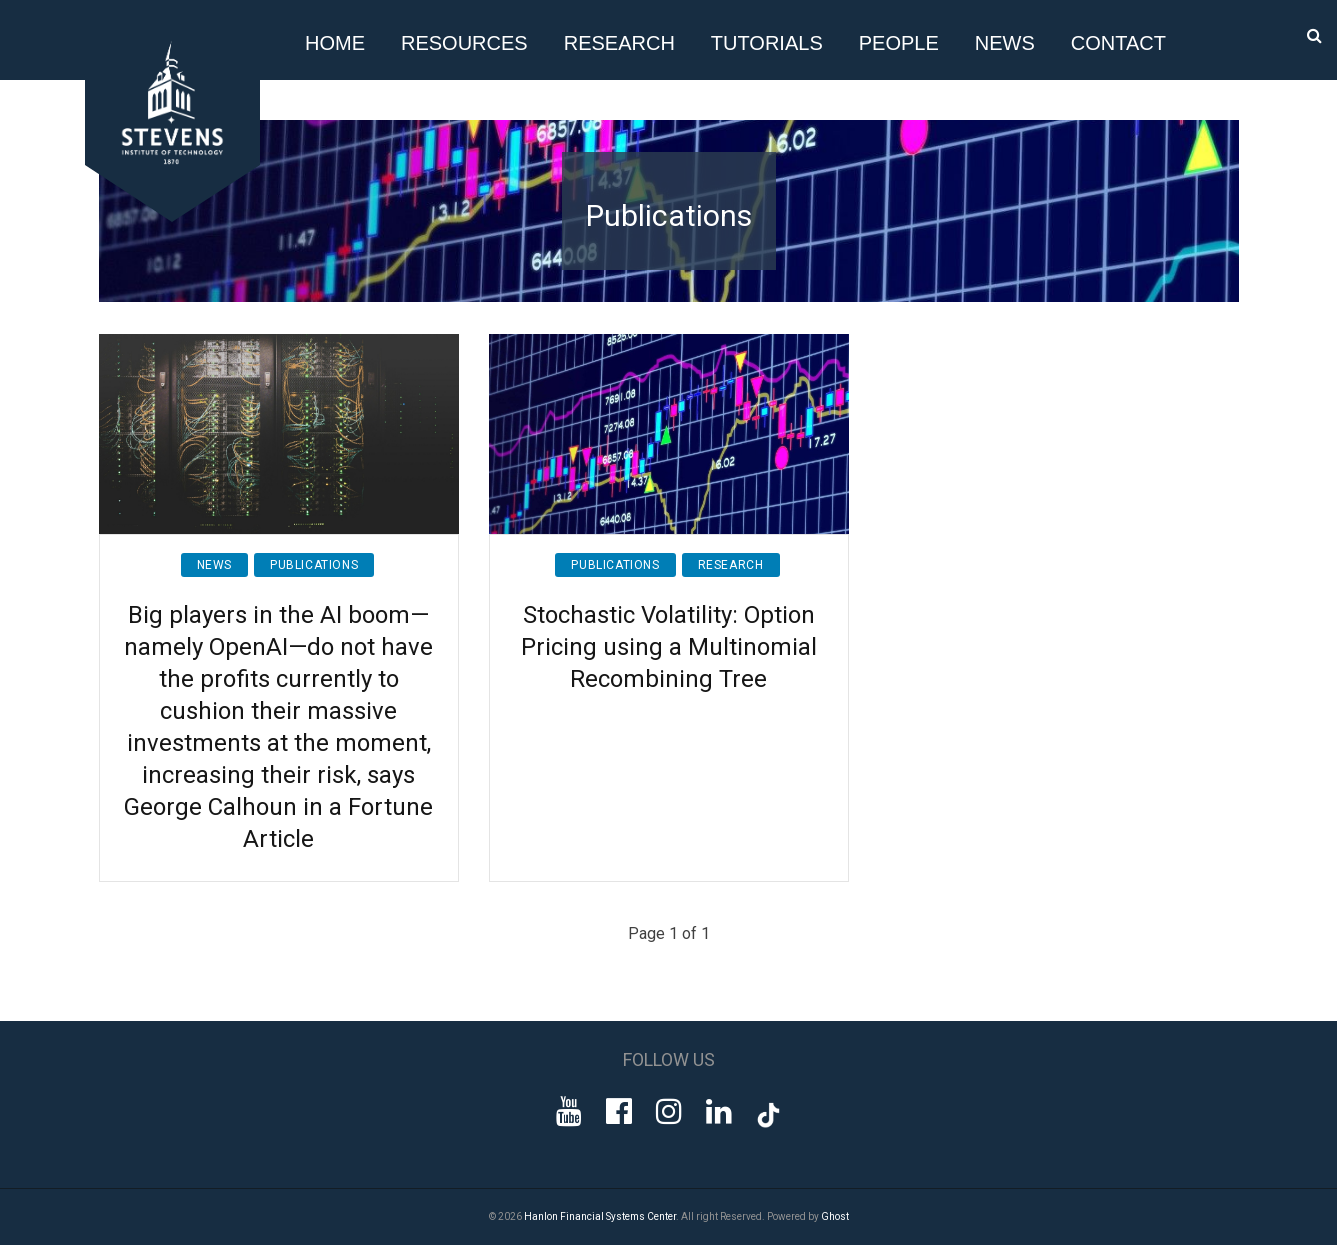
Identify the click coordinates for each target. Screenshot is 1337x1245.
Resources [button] (464, 43)
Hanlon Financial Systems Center (600, 1216)
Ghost (835, 1216)
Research (731, 565)
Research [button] (619, 43)
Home (335, 43)
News (214, 565)
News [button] (1005, 43)
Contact (1118, 43)
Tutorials (767, 43)
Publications (314, 565)
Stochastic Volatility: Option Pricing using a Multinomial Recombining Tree (669, 647)
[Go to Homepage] (176, 216)
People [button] (899, 43)
